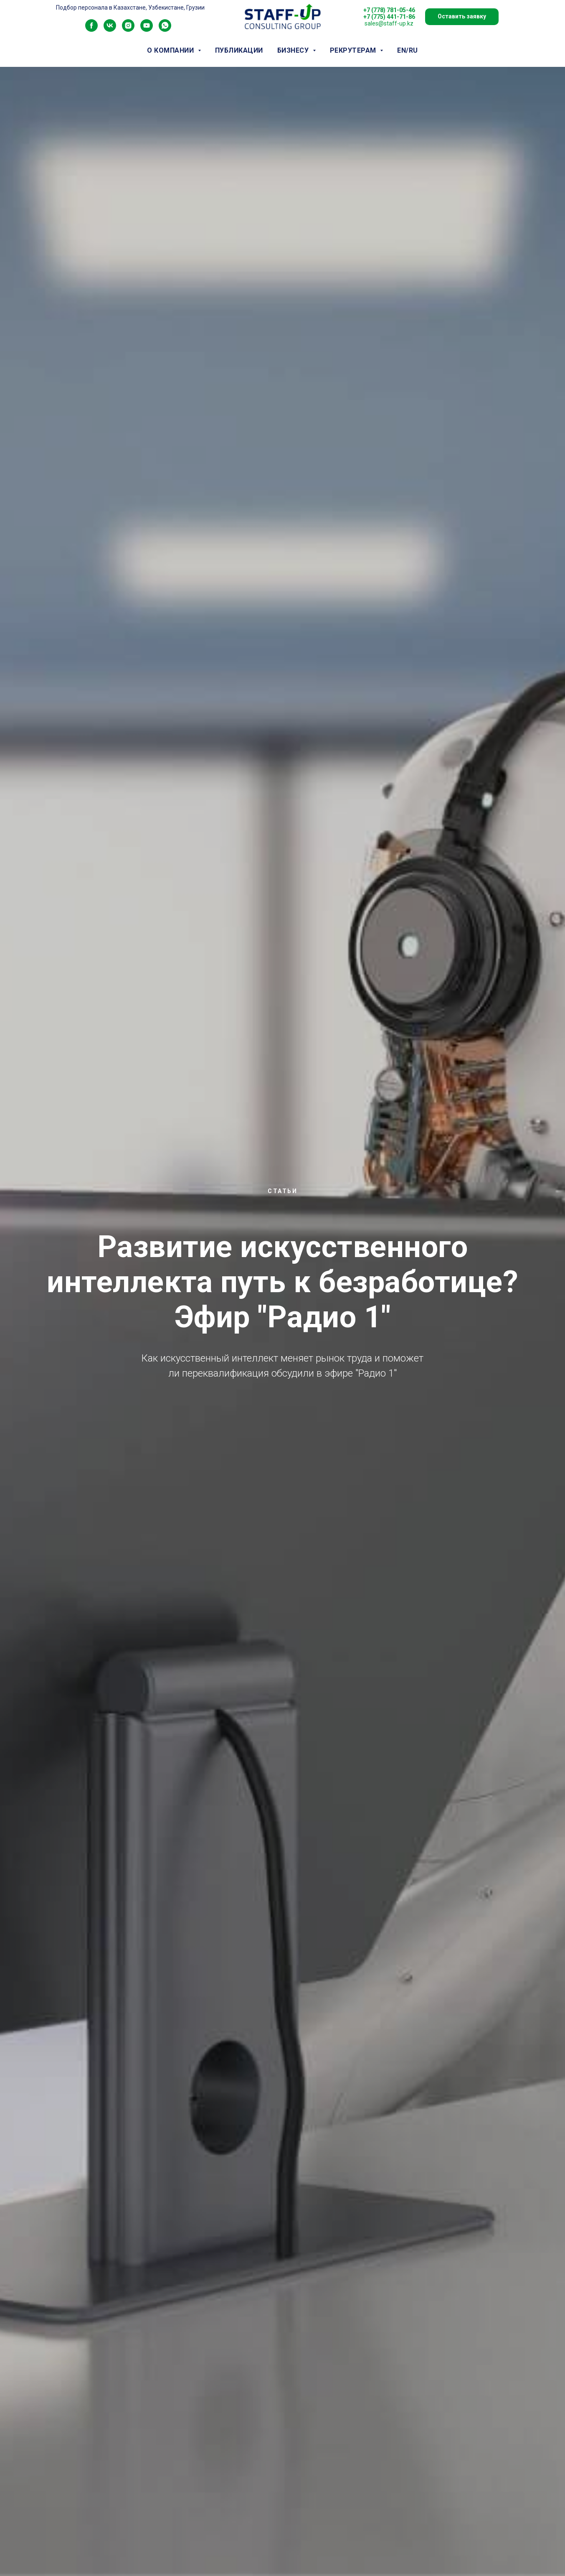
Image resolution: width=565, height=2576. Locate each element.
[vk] (110, 29)
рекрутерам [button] (354, 50)
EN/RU (407, 50)
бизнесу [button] (294, 50)
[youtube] (146, 29)
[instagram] (128, 29)
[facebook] (91, 29)
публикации (239, 50)
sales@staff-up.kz (389, 23)
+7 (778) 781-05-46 (389, 10)
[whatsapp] (165, 29)
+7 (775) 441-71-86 (389, 16)
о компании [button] (171, 50)
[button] (462, 16)
